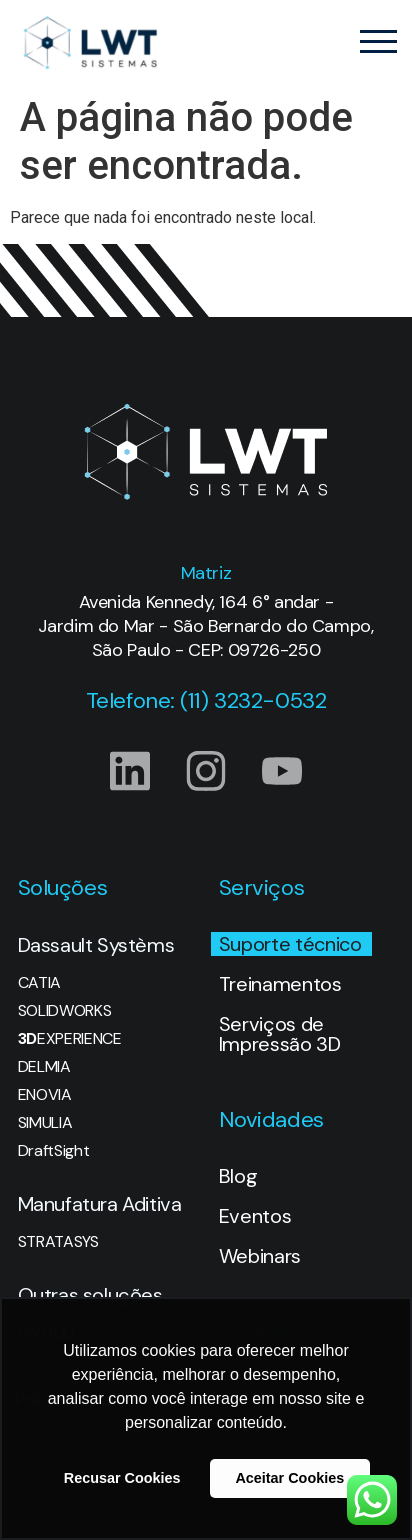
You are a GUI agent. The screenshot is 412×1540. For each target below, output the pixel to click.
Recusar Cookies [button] (122, 1478)
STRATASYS (58, 1242)
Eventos (255, 1216)
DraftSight (54, 1151)
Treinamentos (280, 984)
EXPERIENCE (70, 1039)
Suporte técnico (290, 944)
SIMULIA (45, 1123)
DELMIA (44, 1067)
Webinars (260, 1256)
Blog (238, 1176)
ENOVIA (45, 1095)
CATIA (39, 983)
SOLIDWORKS (65, 1011)
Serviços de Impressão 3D (280, 1034)
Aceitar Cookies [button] (289, 1478)
